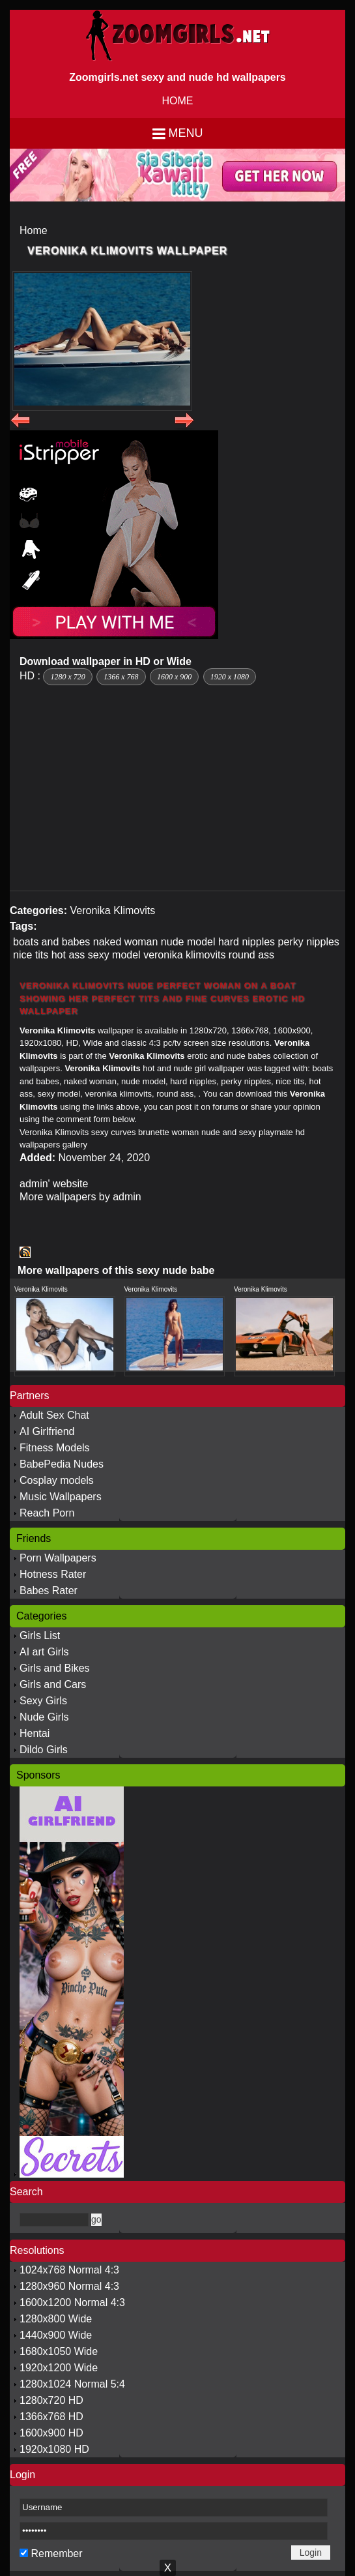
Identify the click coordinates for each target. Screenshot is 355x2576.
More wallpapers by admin (80, 1196)
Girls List (40, 1635)
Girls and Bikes (55, 1668)
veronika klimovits (184, 954)
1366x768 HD (51, 2416)
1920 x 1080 (229, 676)
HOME (177, 100)
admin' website (54, 1183)
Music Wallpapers (61, 1496)
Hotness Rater (53, 1574)
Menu (186, 133)
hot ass (68, 954)
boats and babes (51, 941)
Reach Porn (47, 1512)
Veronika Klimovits (112, 910)
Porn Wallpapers (58, 1557)
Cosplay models (57, 1480)
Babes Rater (49, 1590)
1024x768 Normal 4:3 (69, 2269)
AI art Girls (44, 1651)
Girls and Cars (53, 1684)
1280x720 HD (51, 2400)
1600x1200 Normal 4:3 (72, 2302)
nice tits (30, 954)
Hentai (35, 1733)
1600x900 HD (51, 2432)
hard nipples (246, 941)
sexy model (114, 954)
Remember (56, 2553)
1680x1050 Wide (59, 2351)
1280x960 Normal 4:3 (69, 2286)
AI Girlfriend (47, 1431)
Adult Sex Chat (54, 1415)
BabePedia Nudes (62, 1464)
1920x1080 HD (54, 2449)
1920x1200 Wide (59, 2367)
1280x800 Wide (56, 2318)
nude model (188, 941)
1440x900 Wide (56, 2335)
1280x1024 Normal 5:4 (72, 2384)
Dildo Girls (44, 1749)
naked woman (125, 941)
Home (34, 230)
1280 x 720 (67, 676)
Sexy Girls (43, 1700)
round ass (251, 954)
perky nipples (308, 941)
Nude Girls (44, 1717)
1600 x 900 (174, 676)
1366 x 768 (121, 676)
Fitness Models (55, 1447)
